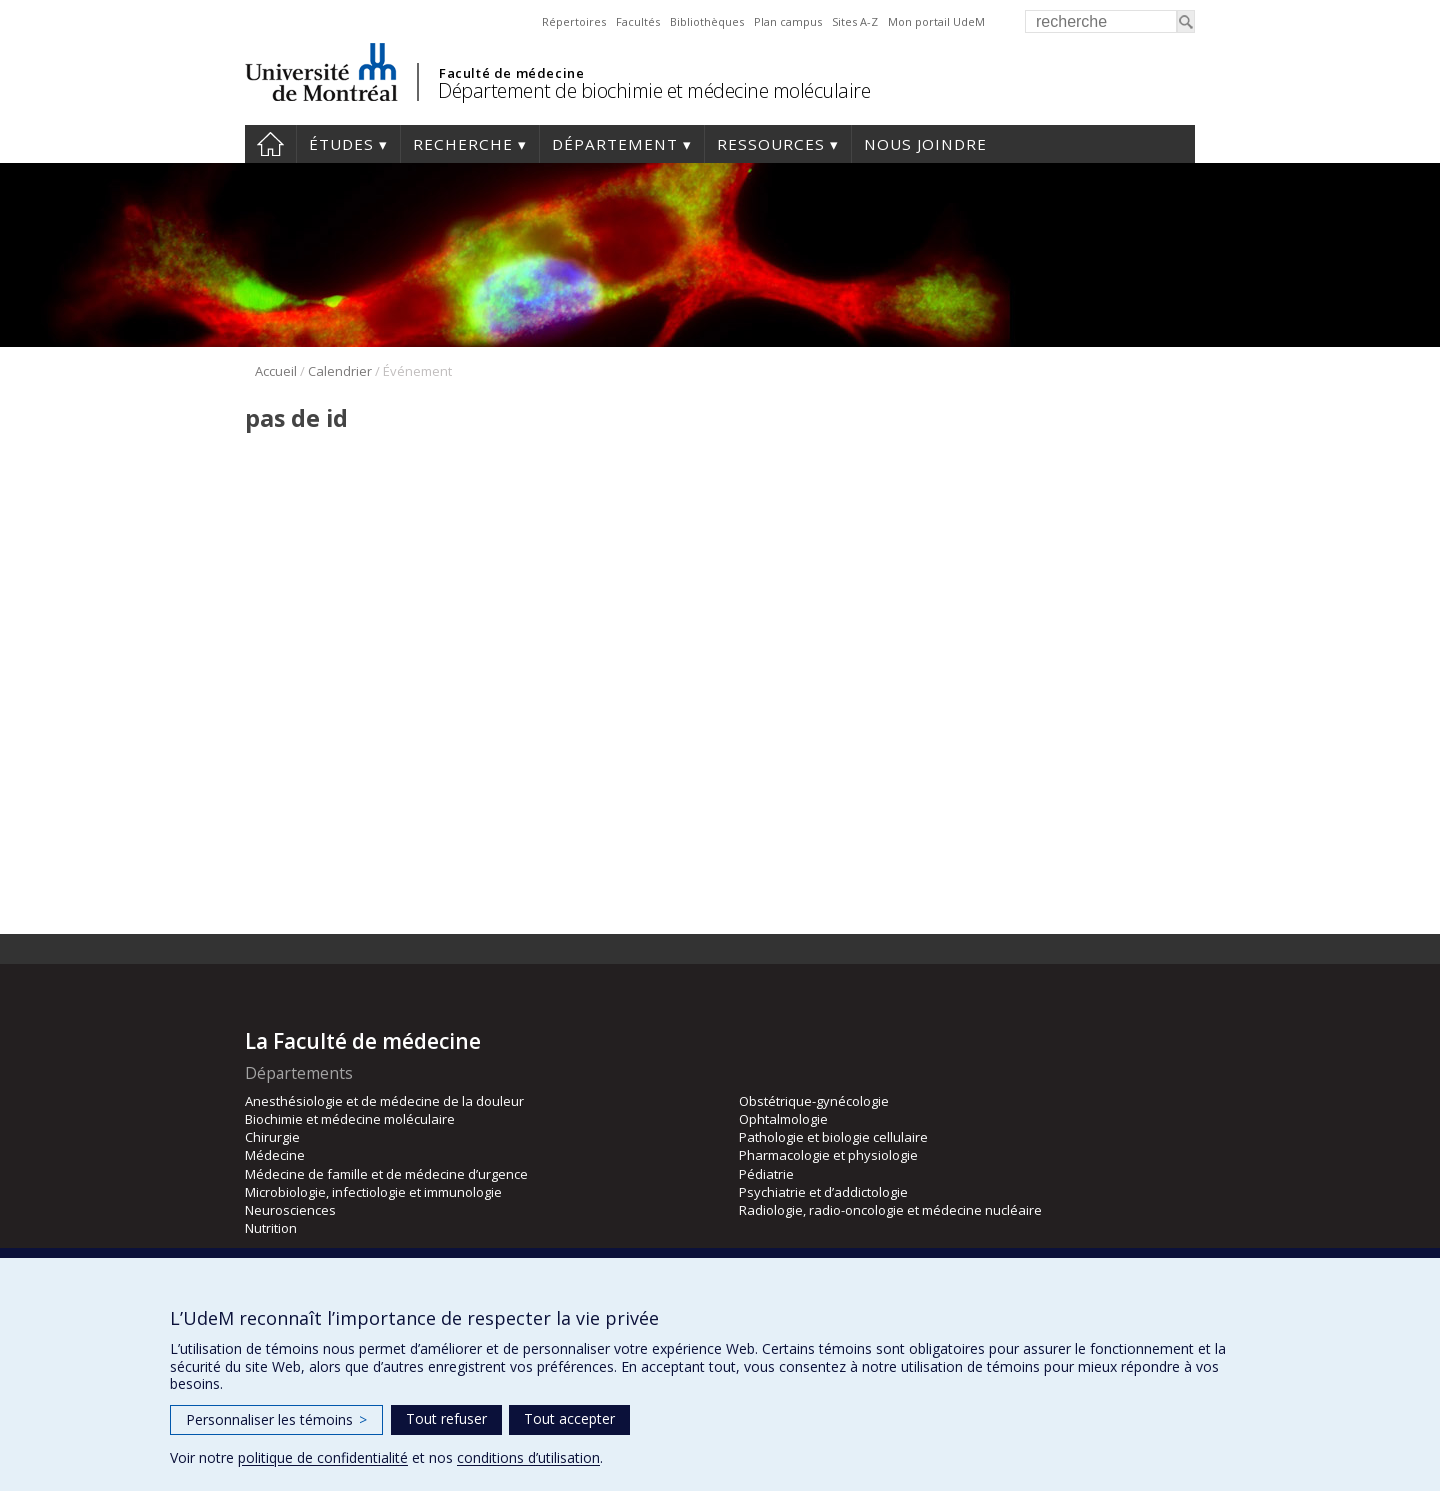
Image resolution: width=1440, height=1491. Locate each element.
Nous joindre (925, 144)
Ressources (771, 144)
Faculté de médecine (511, 73)
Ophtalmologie (783, 1119)
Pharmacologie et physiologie (828, 1155)
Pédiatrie (766, 1174)
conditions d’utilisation (528, 1457)
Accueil (270, 144)
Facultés (638, 21)
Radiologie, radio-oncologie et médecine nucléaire (890, 1210)
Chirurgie (272, 1137)
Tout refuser (446, 1418)
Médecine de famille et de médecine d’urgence (386, 1174)
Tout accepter (569, 1418)
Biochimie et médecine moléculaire (350, 1119)
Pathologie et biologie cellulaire (833, 1137)
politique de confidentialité (323, 1457)
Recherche (463, 144)
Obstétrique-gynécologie (814, 1101)
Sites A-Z (855, 21)
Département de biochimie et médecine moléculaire (654, 90)
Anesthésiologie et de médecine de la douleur (384, 1101)
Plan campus (788, 21)
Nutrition (271, 1228)
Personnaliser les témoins (276, 1419)
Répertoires (574, 21)
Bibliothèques (707, 21)
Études (341, 144)
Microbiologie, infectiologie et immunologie (373, 1192)
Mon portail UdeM (936, 21)
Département (615, 144)
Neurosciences (290, 1210)
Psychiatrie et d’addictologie (823, 1192)
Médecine (275, 1155)
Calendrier (340, 371)
